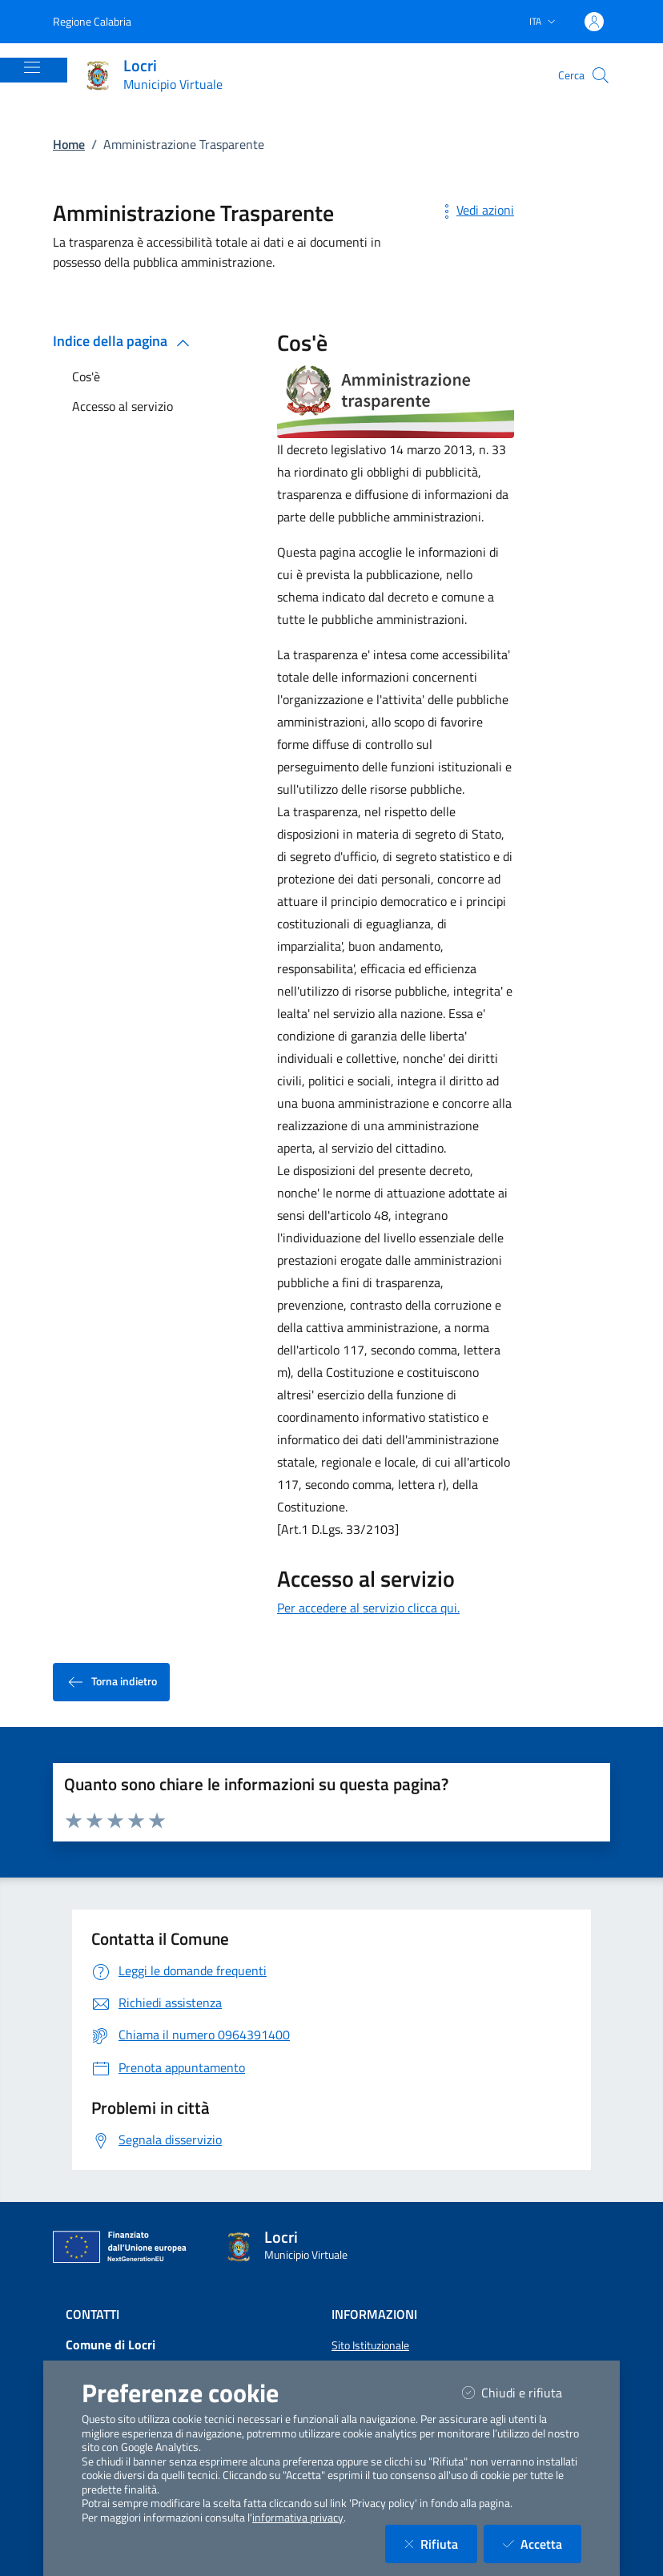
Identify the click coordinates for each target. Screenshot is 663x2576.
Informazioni (374, 2314)
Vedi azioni (475, 209)
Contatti (92, 2314)
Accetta (542, 2544)
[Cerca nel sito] (600, 75)
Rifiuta (440, 2544)
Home (69, 144)
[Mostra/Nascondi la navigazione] (32, 67)
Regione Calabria (92, 21)
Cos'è (86, 376)
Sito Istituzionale (370, 2345)
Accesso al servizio (122, 406)
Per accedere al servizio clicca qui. (368, 1607)
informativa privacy (298, 2517)
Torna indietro (111, 1682)
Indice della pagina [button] (124, 341)
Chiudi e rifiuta (521, 2392)
